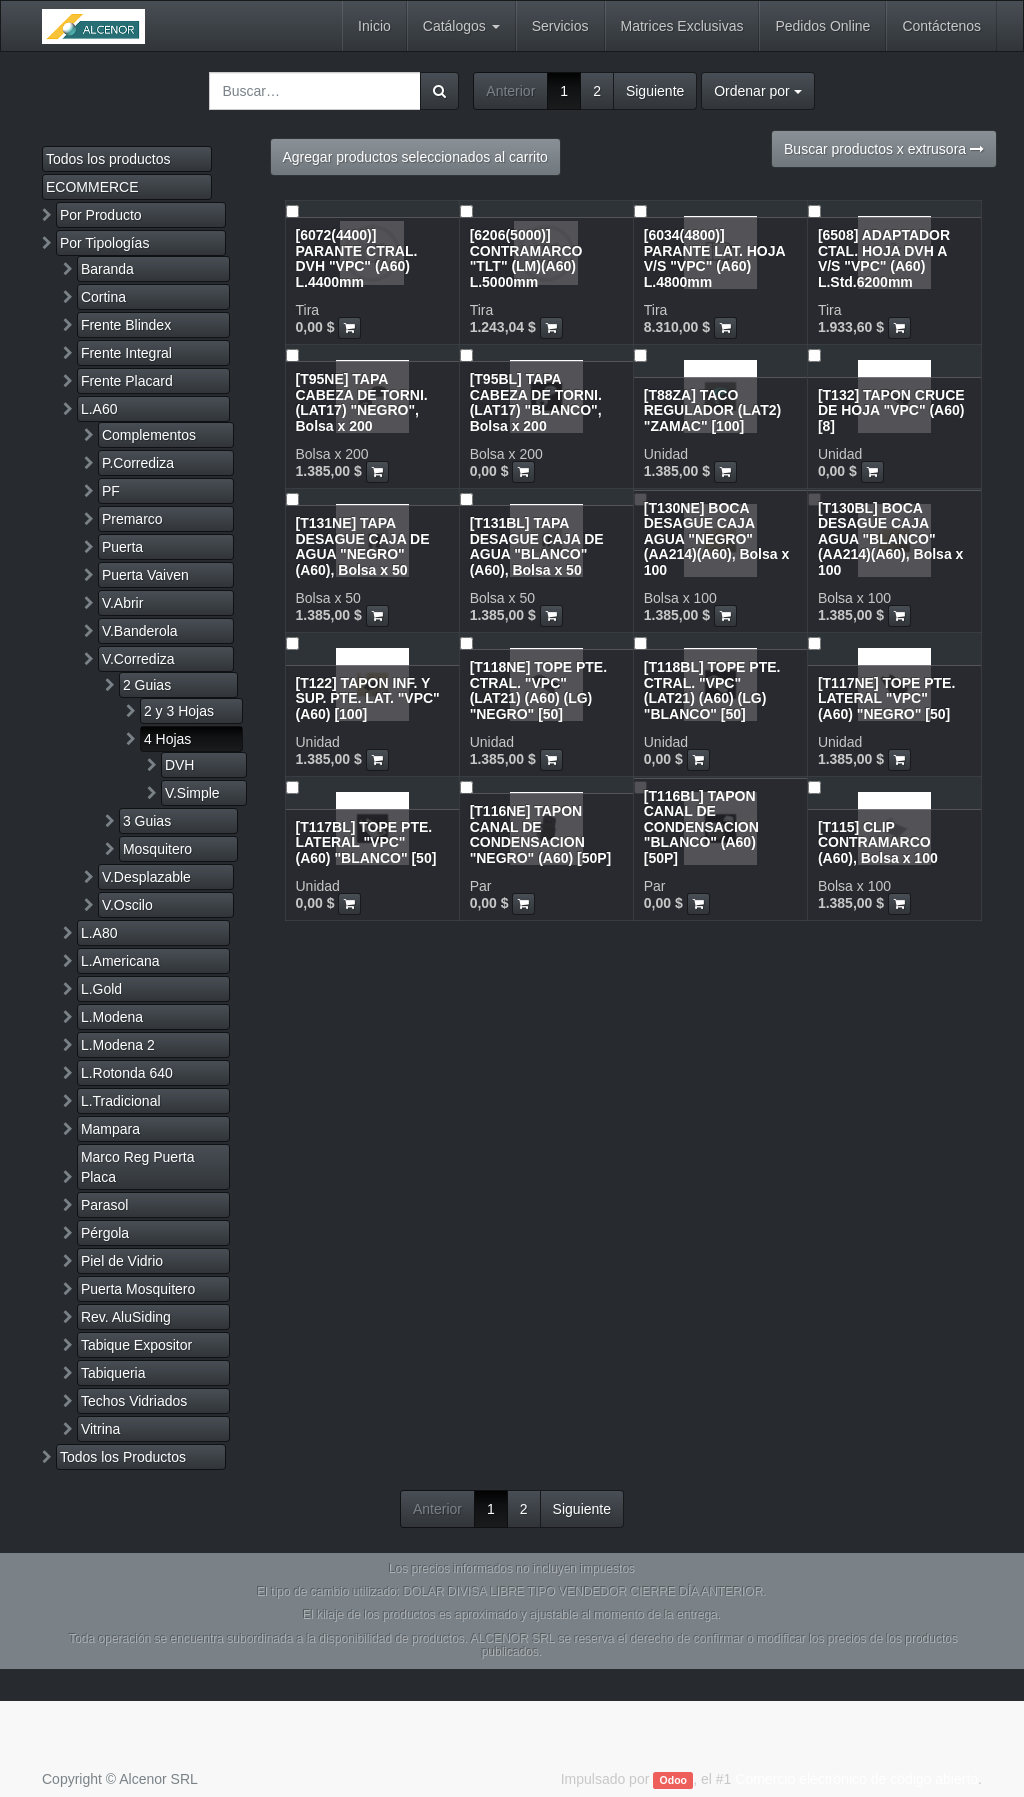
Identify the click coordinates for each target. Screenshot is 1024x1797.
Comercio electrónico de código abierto (856, 1779)
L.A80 (99, 933)
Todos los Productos (123, 1457)
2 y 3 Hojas (179, 711)
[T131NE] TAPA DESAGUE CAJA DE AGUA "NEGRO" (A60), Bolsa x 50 (363, 546)
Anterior (510, 91)
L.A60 (99, 409)
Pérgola (105, 1233)
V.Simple (192, 793)
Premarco (132, 519)
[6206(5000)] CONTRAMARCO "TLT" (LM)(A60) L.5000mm (526, 258)
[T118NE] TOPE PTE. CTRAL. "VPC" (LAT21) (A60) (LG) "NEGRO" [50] (538, 690)
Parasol (104, 1205)
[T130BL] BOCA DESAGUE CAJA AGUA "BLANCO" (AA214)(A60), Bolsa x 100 (891, 539)
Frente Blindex (126, 325)
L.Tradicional (121, 1101)
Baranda (107, 269)
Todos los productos (108, 159)
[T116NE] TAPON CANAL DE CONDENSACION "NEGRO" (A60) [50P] (541, 834)
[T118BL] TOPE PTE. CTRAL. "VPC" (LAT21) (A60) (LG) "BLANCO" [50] (712, 690)
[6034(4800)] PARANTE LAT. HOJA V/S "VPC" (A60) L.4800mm (714, 258)
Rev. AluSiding (126, 1317)
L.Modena (112, 1017)
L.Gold (101, 989)
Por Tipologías (105, 243)
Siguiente (655, 91)
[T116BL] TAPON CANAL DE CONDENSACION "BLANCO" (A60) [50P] (701, 827)
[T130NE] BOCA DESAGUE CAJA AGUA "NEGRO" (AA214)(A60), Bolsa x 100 (717, 539)
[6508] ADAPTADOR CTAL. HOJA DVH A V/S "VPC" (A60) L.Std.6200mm (884, 258)
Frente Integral (126, 353)
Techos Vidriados (134, 1401)
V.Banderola (140, 631)
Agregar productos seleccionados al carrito (415, 157)
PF (111, 491)
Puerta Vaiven (145, 575)
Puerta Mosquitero (138, 1289)
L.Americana (120, 961)
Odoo (673, 1780)
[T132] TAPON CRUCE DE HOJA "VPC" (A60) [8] (891, 410)
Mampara (110, 1129)
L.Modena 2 (118, 1045)
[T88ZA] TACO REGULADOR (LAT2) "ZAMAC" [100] (712, 410)
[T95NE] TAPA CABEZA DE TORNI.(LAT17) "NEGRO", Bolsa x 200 (362, 402)
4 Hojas (167, 739)
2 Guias (147, 685)
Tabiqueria (113, 1373)
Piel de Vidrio (122, 1261)
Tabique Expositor (136, 1345)
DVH (180, 765)
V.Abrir (123, 603)
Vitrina (100, 1429)
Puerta (122, 547)
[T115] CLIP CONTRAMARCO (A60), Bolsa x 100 (878, 842)
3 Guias (147, 821)
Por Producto (101, 215)
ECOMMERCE (92, 187)
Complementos (149, 435)
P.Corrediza (138, 463)
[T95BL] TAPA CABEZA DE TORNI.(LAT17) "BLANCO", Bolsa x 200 (536, 402)
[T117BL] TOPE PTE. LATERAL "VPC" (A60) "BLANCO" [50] (366, 842)
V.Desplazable (146, 877)
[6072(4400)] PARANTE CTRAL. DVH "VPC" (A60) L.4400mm (357, 258)
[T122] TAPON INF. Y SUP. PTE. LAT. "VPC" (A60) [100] (368, 698)
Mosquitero (157, 849)
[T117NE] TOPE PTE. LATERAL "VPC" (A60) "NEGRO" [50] (886, 698)
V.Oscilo (127, 905)
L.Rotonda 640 (127, 1073)
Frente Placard (127, 381)
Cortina (103, 297)
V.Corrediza (138, 659)
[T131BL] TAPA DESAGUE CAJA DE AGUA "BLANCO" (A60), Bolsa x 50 (537, 546)
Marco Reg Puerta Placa (138, 1167)
